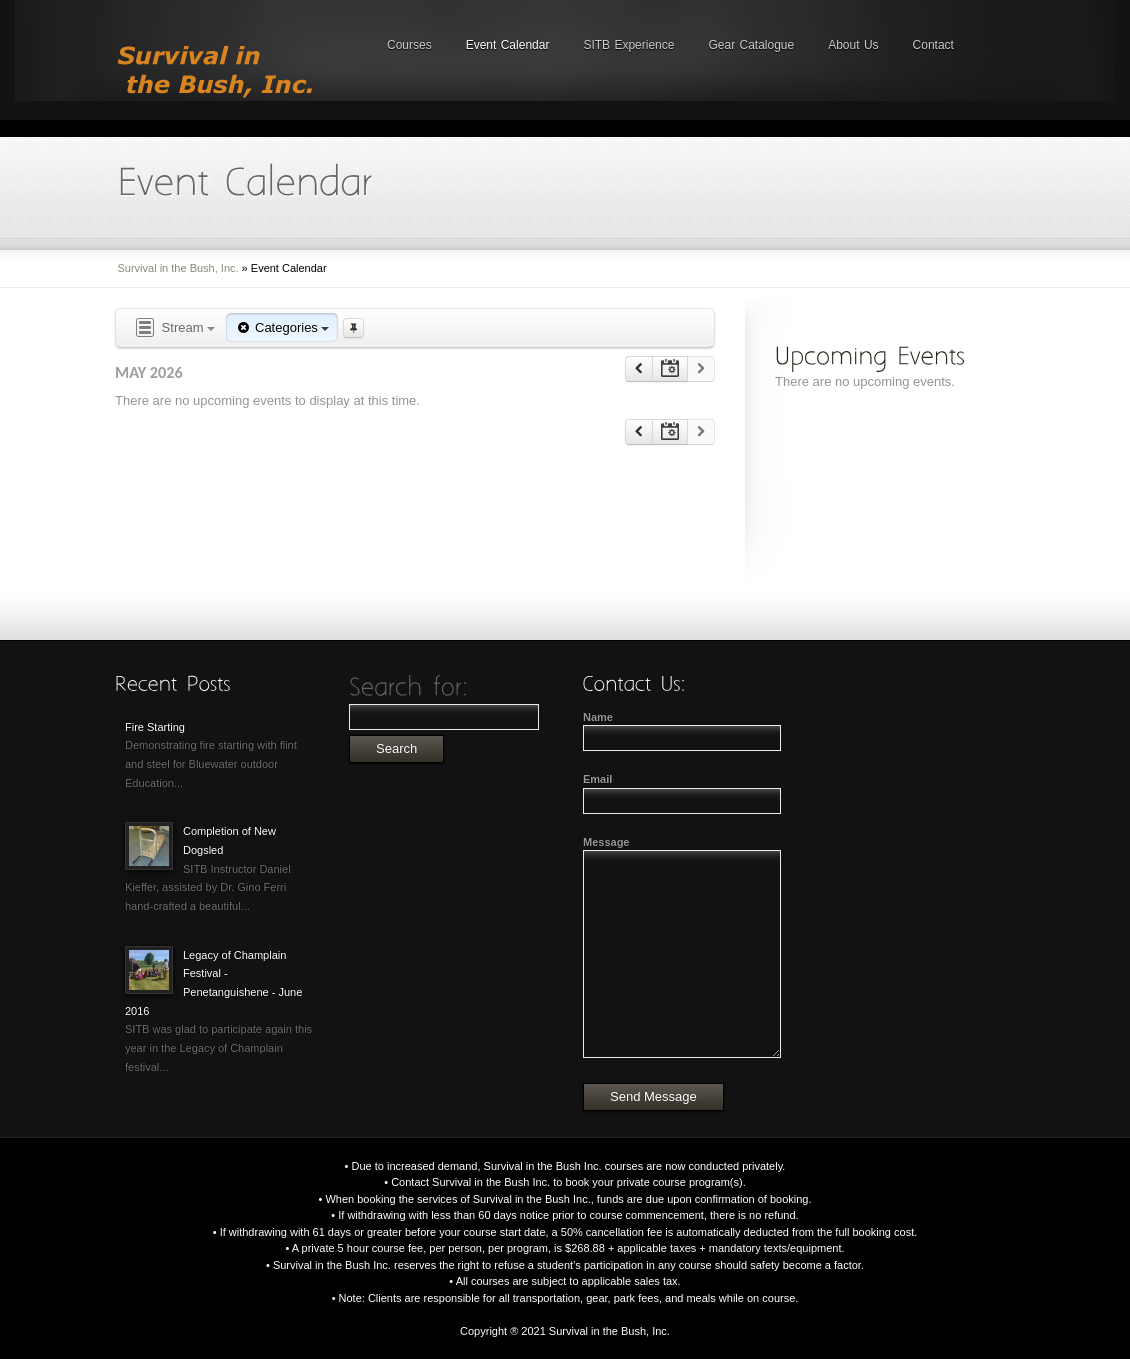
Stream (174, 328)
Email (597, 779)
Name (598, 717)
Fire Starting (155, 727)
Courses (409, 45)
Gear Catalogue (751, 45)
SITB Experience (628, 45)
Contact (933, 45)
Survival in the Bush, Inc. (178, 268)
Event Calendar (508, 45)
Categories (282, 327)
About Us (853, 45)
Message (606, 842)
